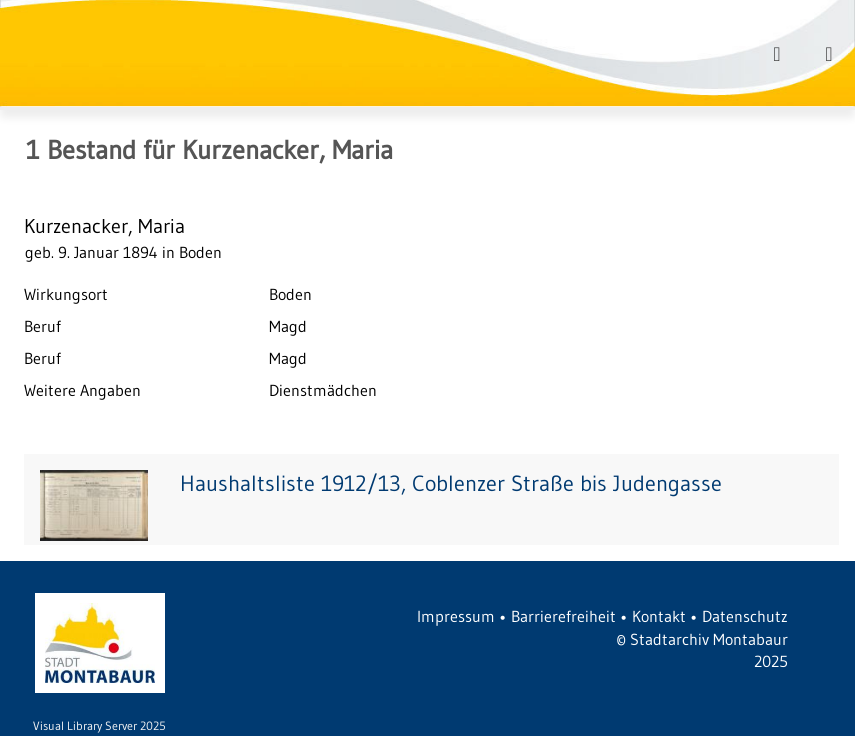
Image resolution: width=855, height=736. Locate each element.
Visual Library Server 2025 (99, 725)
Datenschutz (745, 616)
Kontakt (659, 616)
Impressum (456, 616)
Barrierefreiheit (563, 616)
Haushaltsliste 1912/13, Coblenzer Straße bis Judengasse (451, 483)
